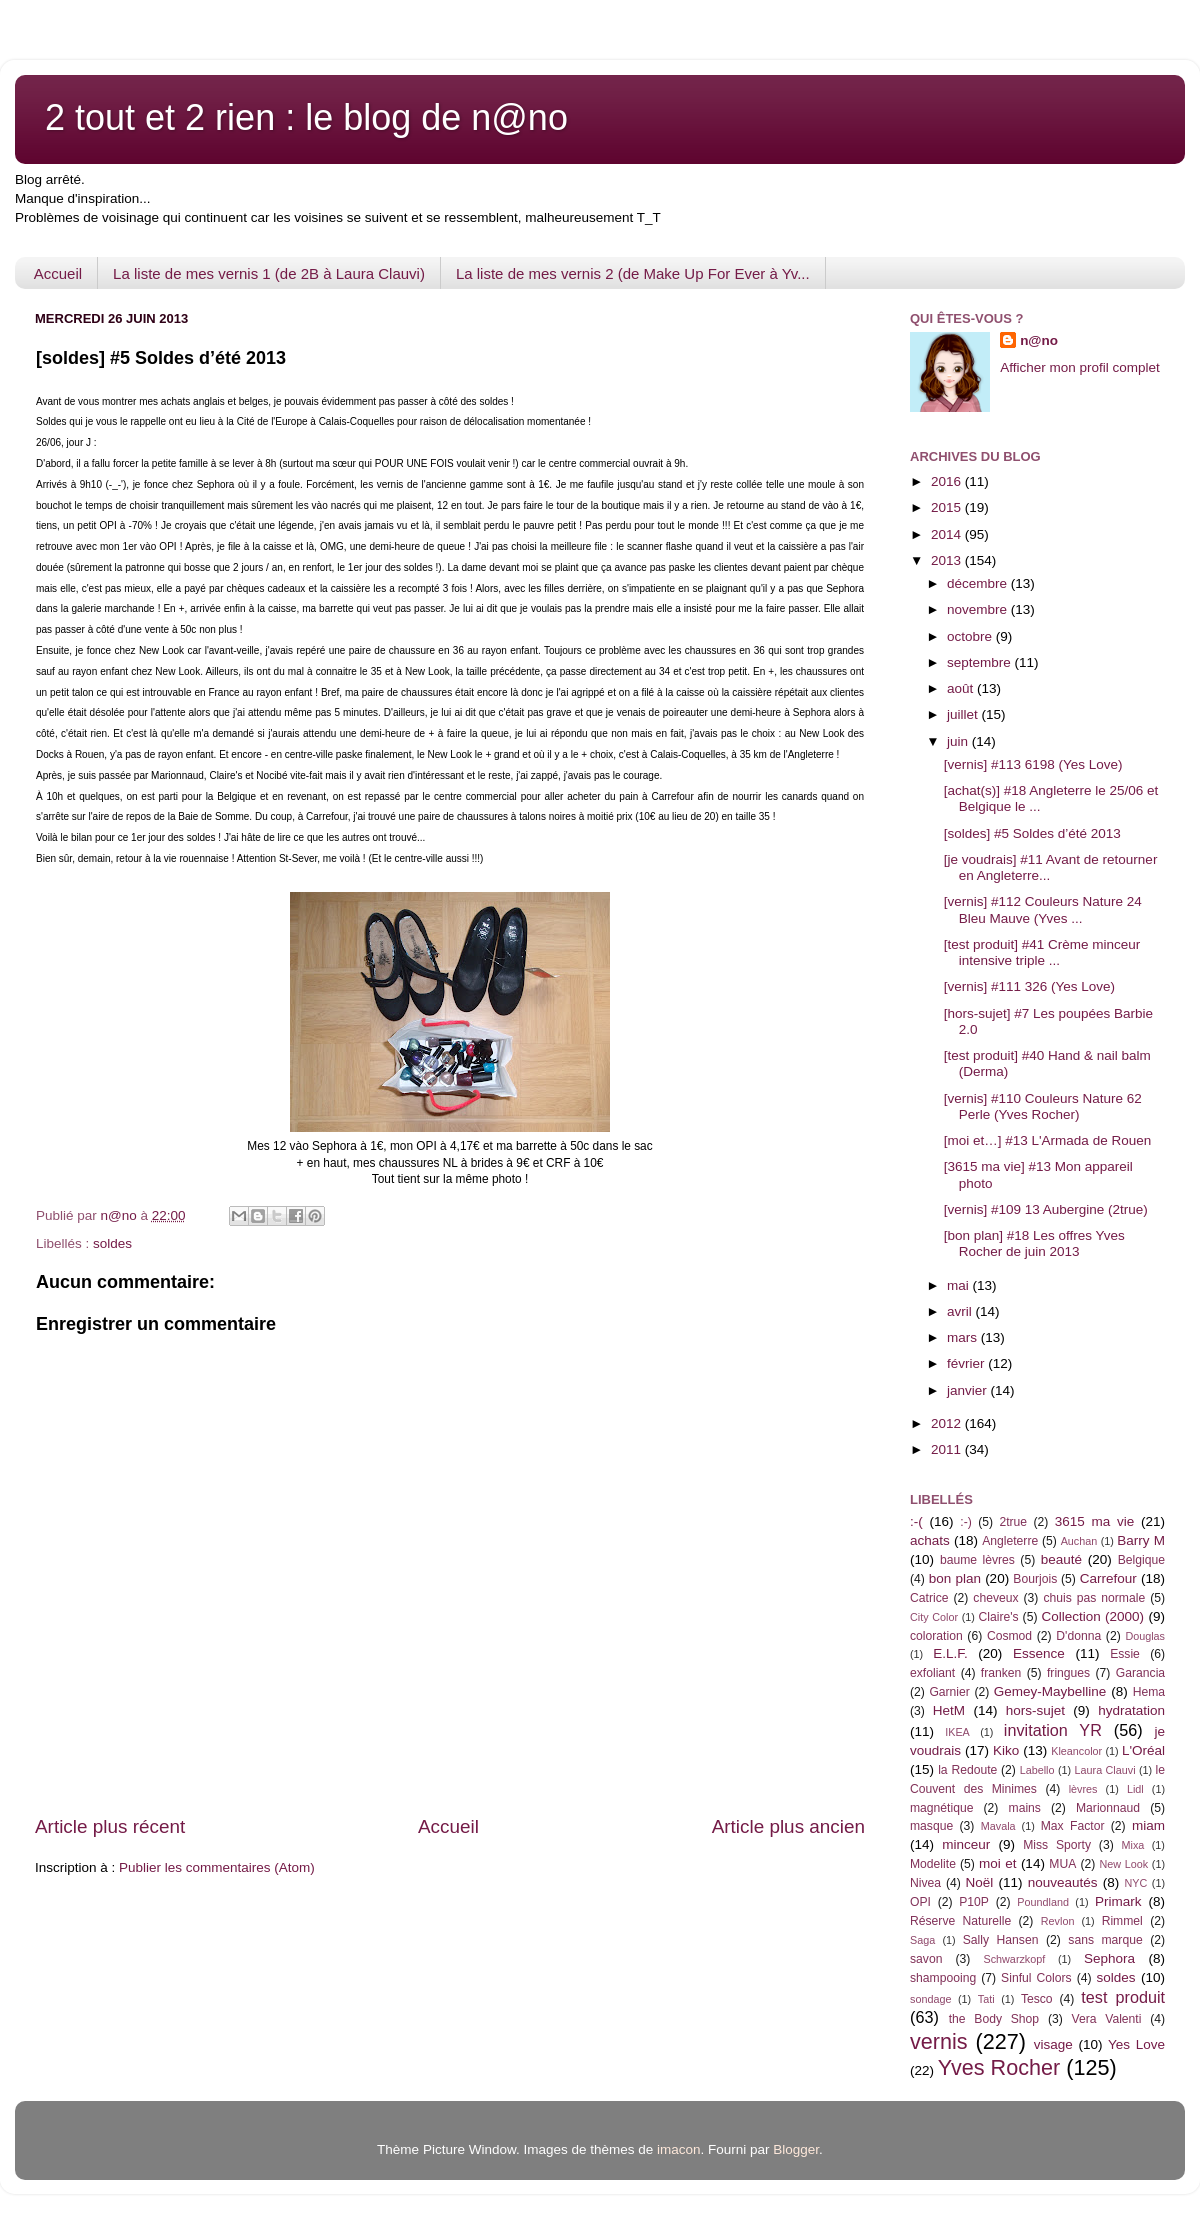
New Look (1123, 1864)
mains (1025, 1808)
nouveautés (1063, 1882)
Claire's (998, 1617)
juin (959, 741)
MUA (1062, 1864)
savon (926, 1959)
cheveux (995, 1598)
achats (930, 1540)
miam (1148, 1825)
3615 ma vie (1095, 1521)
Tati (986, 1999)
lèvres (1083, 1789)
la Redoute (967, 1770)
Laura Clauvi (1105, 1770)
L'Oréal (1143, 1750)
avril (961, 1311)
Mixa (1133, 1845)
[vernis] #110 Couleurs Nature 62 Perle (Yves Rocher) (1043, 1106)
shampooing (943, 1978)
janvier (969, 1390)
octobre (971, 636)
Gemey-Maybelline (1050, 1691)
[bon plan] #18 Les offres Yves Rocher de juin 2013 (1034, 1243)
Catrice (929, 1598)
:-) (965, 1522)
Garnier (949, 1692)
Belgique (1141, 1560)
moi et (997, 1863)
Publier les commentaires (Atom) (217, 1867)
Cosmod (1009, 1636)
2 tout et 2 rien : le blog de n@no (306, 117)
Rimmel (1122, 1921)
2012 (948, 1423)
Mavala (998, 1826)
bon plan (955, 1578)
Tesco (1037, 1999)
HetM (949, 1710)
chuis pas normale (1094, 1598)
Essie (1125, 1654)
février (967, 1363)
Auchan (1079, 1541)
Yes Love (1136, 2044)
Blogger (796, 2149)
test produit (1123, 1997)
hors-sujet (1035, 1710)
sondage (930, 1999)
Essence (1039, 1653)
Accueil (58, 273)
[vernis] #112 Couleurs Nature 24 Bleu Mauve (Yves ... (1043, 909)
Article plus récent (110, 1826)
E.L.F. (950, 1653)
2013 (948, 560)
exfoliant (932, 1673)
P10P (974, 1902)
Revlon (1058, 1921)
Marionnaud (1108, 1808)
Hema (1149, 1692)
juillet (964, 714)
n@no (1039, 340)
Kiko (1006, 1750)
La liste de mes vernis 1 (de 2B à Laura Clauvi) (269, 273)
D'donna (1078, 1636)
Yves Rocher (999, 2067)
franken (1001, 1673)
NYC (1136, 1883)
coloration (936, 1636)
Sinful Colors (1036, 1978)
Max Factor (1073, 1826)
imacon (679, 2149)
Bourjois (1035, 1579)
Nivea (925, 1883)
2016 (948, 481)
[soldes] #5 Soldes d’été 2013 (1032, 833)
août (962, 688)
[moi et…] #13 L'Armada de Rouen (1047, 1140)
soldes (112, 1243)
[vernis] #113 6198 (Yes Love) (1033, 764)
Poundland (1043, 1902)
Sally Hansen (1001, 1940)
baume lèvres (977, 1560)
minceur (966, 1844)
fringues (1068, 1673)
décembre (979, 583)
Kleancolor (1076, 1751)
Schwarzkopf (1014, 1959)
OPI (920, 1902)
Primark (1118, 1901)
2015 (948, 507)
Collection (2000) (1092, 1616)
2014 (948, 534)
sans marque (1105, 1940)
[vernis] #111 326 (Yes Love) (1029, 986)
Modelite (933, 1864)
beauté (1061, 1559)
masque (931, 1826)
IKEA (957, 1732)
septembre (981, 662)
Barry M (1141, 1540)
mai (960, 1285)
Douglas (1145, 1636)
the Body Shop (994, 2019)
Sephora (1109, 1958)
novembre (979, 609)
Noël (980, 1882)
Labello (1037, 1770)
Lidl (1135, 1789)
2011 (948, 1449)
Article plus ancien (788, 1826)
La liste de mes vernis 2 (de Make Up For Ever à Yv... (633, 273)
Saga (922, 1940)
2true (1013, 1522)
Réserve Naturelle (960, 1921)
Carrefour (1108, 1578)
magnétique (941, 1808)
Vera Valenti (1106, 2019)
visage (1053, 2044)
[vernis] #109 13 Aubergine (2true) (1046, 1209)
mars (964, 1337)
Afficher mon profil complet (1080, 367)
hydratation (1131, 1710)
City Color (934, 1617)
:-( (916, 1521)
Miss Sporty (1057, 1845)
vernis (939, 2041)
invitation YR (1053, 1730)
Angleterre (1010, 1541)
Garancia (1140, 1673)
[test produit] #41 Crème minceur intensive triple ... (1042, 952)
